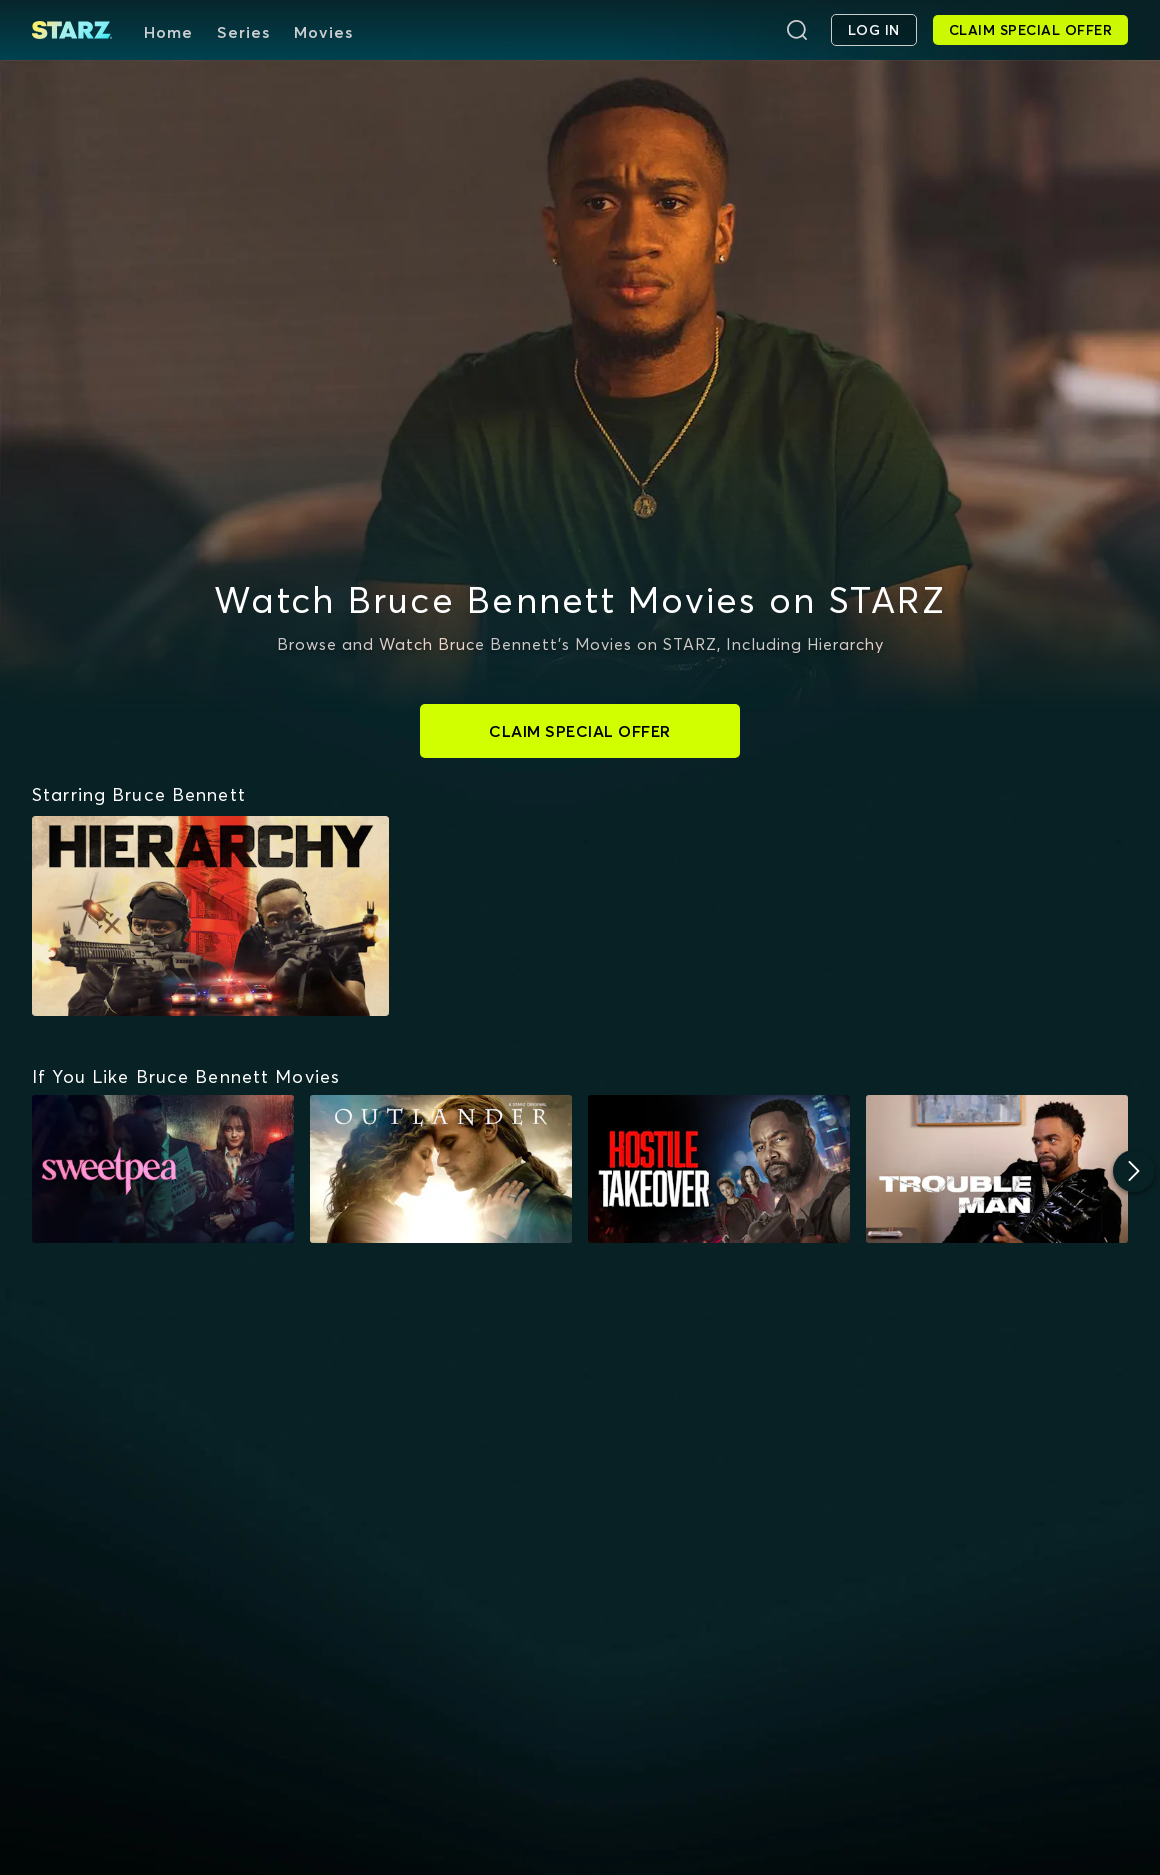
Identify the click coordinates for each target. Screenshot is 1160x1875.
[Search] (797, 30)
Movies (323, 32)
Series (243, 32)
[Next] (1134, 1171)
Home (168, 32)
